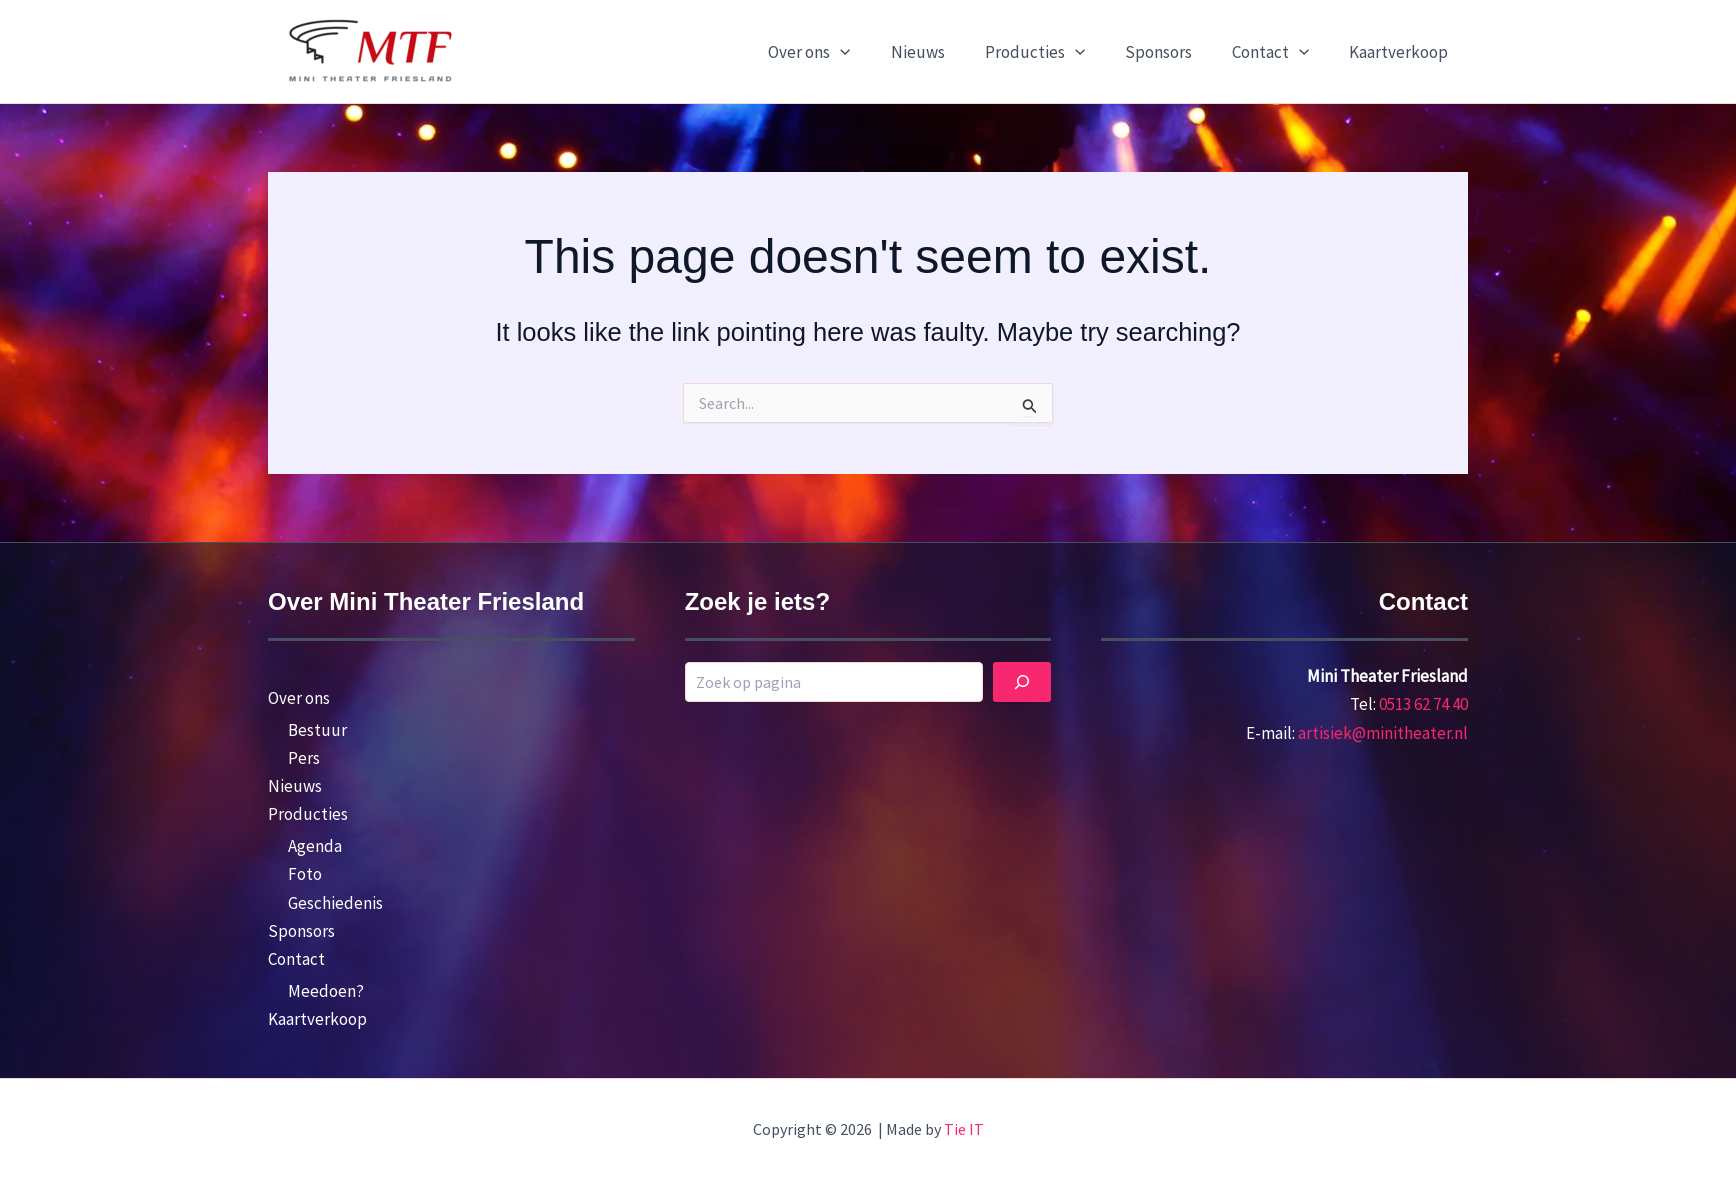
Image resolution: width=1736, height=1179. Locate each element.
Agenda (315, 846)
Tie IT (964, 1129)
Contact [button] (1279, 52)
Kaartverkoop (1401, 52)
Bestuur (317, 730)
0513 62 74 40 (1423, 704)
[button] (873, 52)
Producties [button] (1056, 52)
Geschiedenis (335, 903)
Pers (304, 758)
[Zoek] (1022, 682)
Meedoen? (326, 991)
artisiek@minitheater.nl (1383, 733)
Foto (305, 874)
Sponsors (1173, 52)
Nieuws (945, 52)
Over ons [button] (842, 52)
